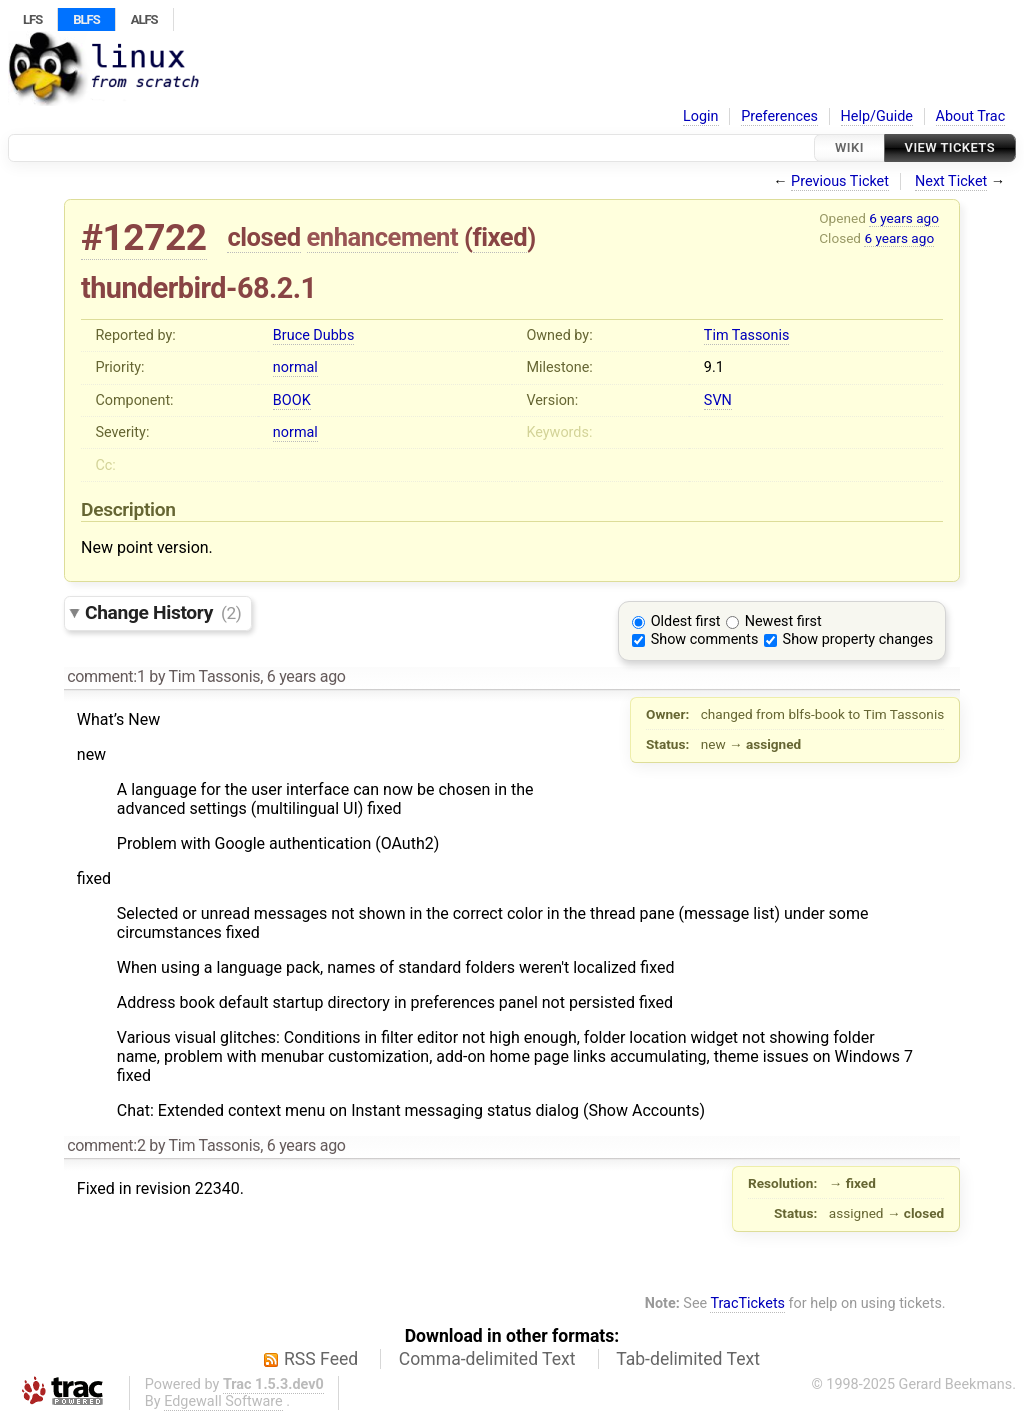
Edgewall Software (223, 1401)
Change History (163, 612)
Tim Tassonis (747, 335)
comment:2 (106, 1145)
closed (263, 237)
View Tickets (950, 147)
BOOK (292, 400)
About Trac (971, 116)
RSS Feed (321, 1359)
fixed (500, 237)
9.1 (714, 367)
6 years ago (904, 218)
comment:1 (106, 676)
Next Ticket (951, 181)
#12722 (144, 237)
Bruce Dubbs (313, 335)
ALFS (144, 19)
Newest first (783, 621)
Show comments (705, 639)
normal (295, 367)
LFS (32, 19)
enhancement (383, 237)
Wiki (849, 147)
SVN (718, 400)
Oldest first (686, 621)
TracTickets (747, 1303)
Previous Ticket (840, 181)
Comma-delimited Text (487, 1359)
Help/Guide (877, 116)
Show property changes (858, 639)
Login (701, 116)
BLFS (86, 19)
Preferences (779, 116)
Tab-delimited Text (688, 1359)
